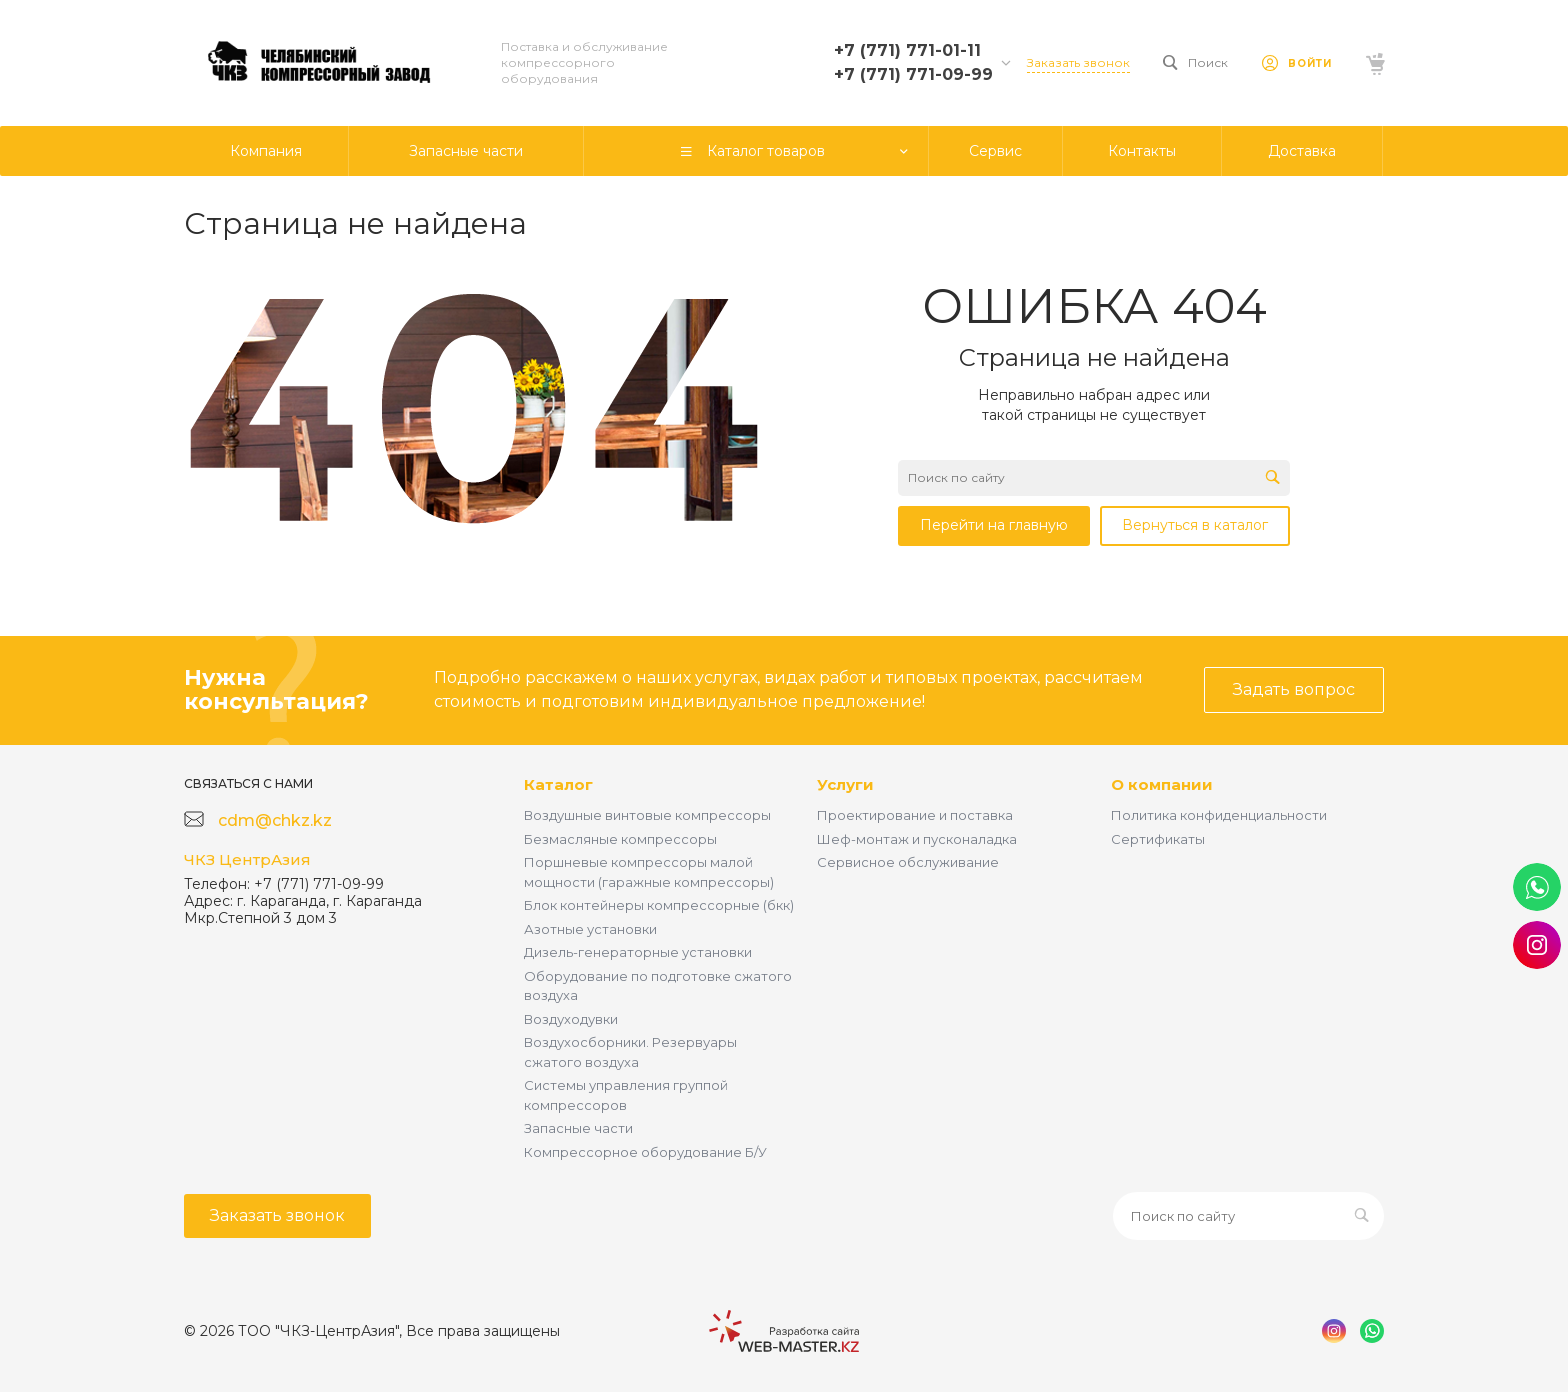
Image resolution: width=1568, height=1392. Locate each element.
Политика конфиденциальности (1219, 815)
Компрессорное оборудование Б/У (645, 1152)
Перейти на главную (994, 525)
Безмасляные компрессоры (620, 839)
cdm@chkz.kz (275, 820)
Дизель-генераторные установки (638, 952)
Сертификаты (1158, 839)
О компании (1162, 784)
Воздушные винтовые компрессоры (647, 815)
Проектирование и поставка (915, 815)
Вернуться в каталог (1195, 525)
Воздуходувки (571, 1019)
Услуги (845, 784)
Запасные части (578, 1128)
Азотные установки (590, 929)
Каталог (558, 784)
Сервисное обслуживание (908, 862)
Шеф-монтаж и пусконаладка (917, 839)
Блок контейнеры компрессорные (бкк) (659, 905)
